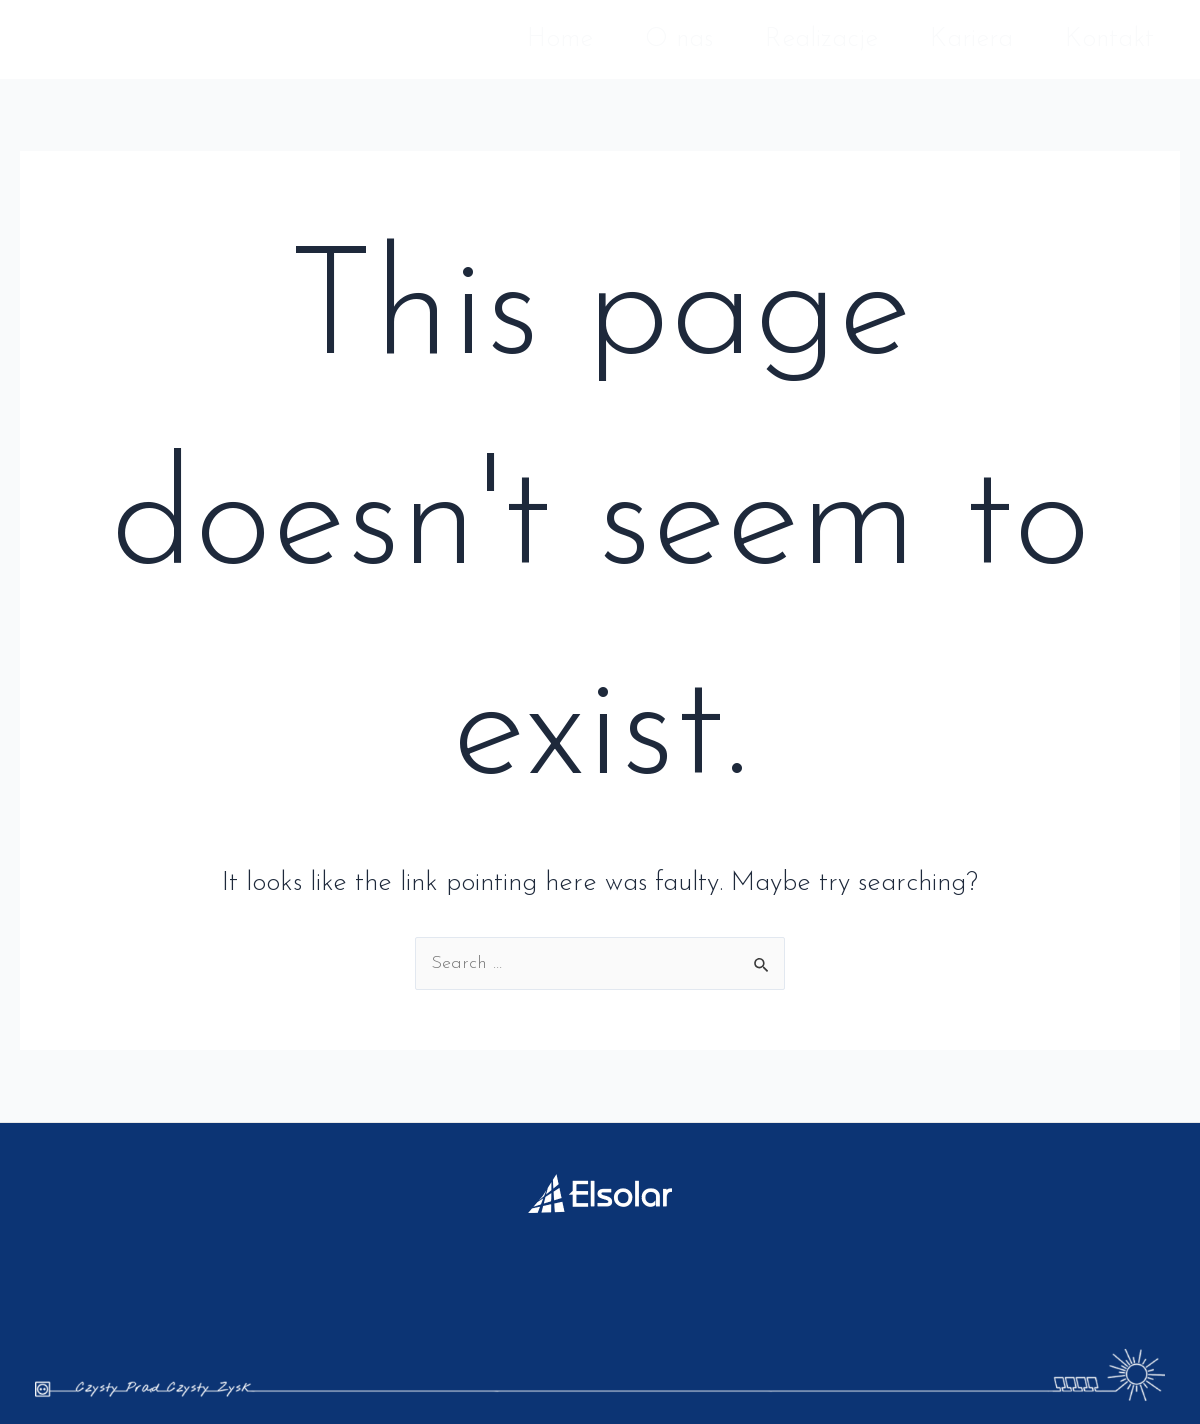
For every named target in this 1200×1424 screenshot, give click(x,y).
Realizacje (821, 39)
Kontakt (1109, 39)
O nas (679, 39)
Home (560, 39)
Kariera (971, 39)
